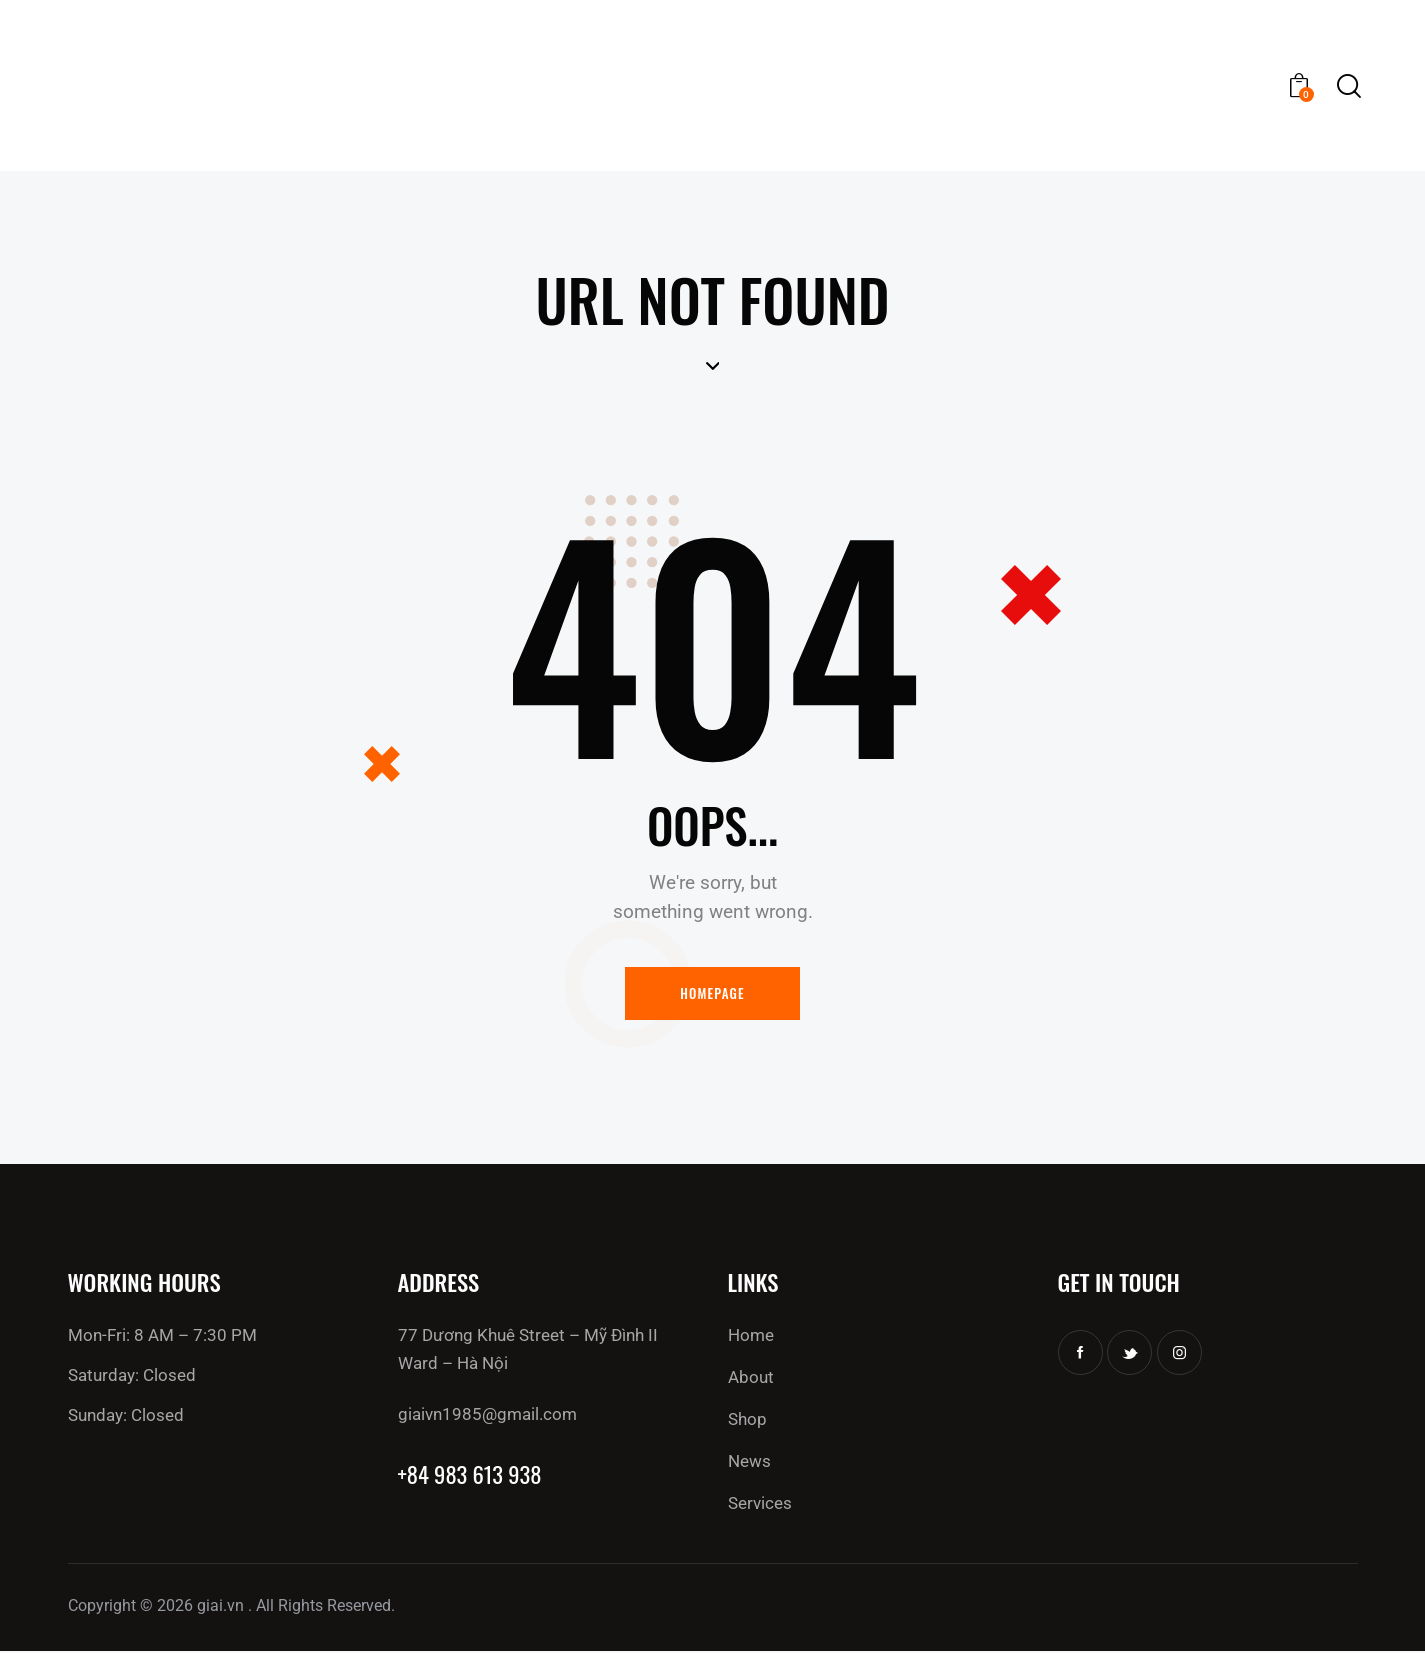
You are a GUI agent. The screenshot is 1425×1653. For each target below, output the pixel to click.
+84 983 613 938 (471, 1476)
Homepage (712, 994)
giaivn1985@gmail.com (487, 1415)
